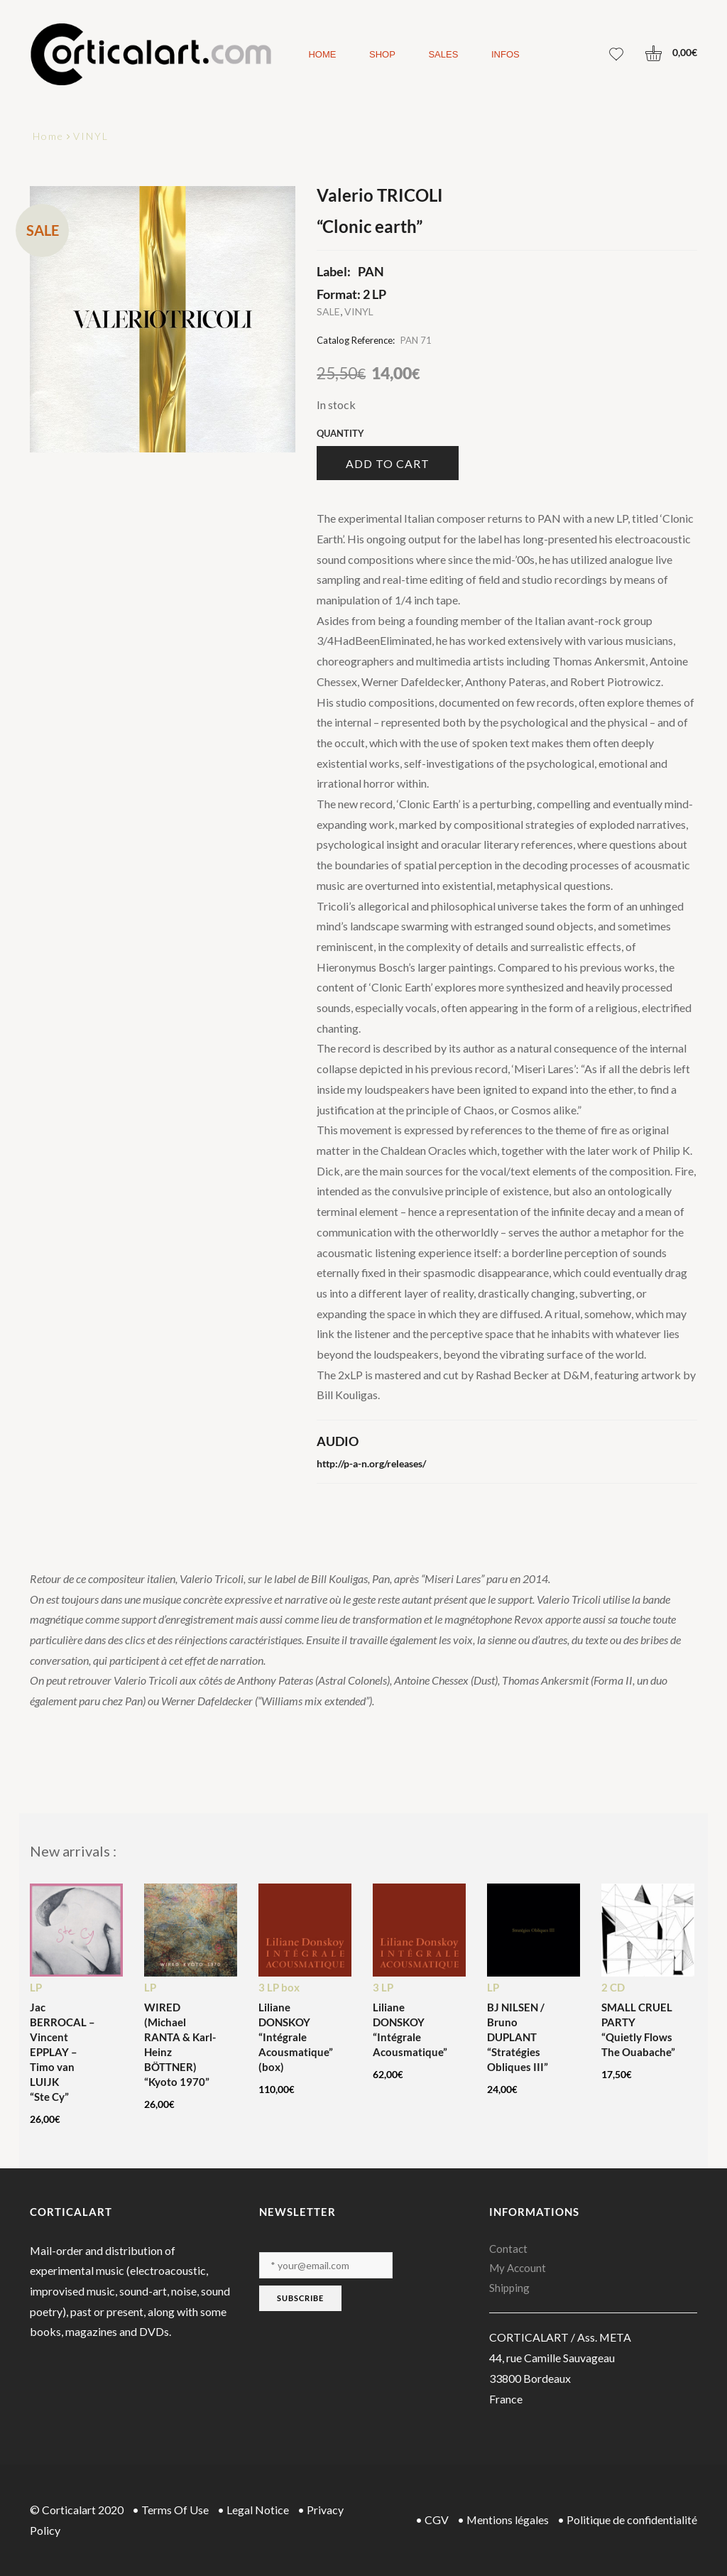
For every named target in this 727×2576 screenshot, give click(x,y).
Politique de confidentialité (632, 2519)
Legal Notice (257, 2509)
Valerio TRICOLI (380, 195)
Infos (505, 54)
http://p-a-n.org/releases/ (371, 1463)
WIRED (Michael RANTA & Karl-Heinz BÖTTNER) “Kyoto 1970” (180, 2044)
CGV (437, 2519)
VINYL (91, 136)
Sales (443, 54)
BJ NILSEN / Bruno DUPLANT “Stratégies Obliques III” (517, 2037)
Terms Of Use (175, 2509)
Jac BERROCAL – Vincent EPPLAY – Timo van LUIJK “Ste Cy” (62, 2052)
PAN (371, 271)
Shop (382, 54)
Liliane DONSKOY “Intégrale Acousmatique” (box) (295, 2037)
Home (322, 54)
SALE (328, 311)
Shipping (509, 2287)
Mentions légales (507, 2519)
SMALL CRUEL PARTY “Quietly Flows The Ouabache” (638, 2029)
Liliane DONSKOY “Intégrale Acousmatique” (410, 2029)
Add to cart (388, 463)
